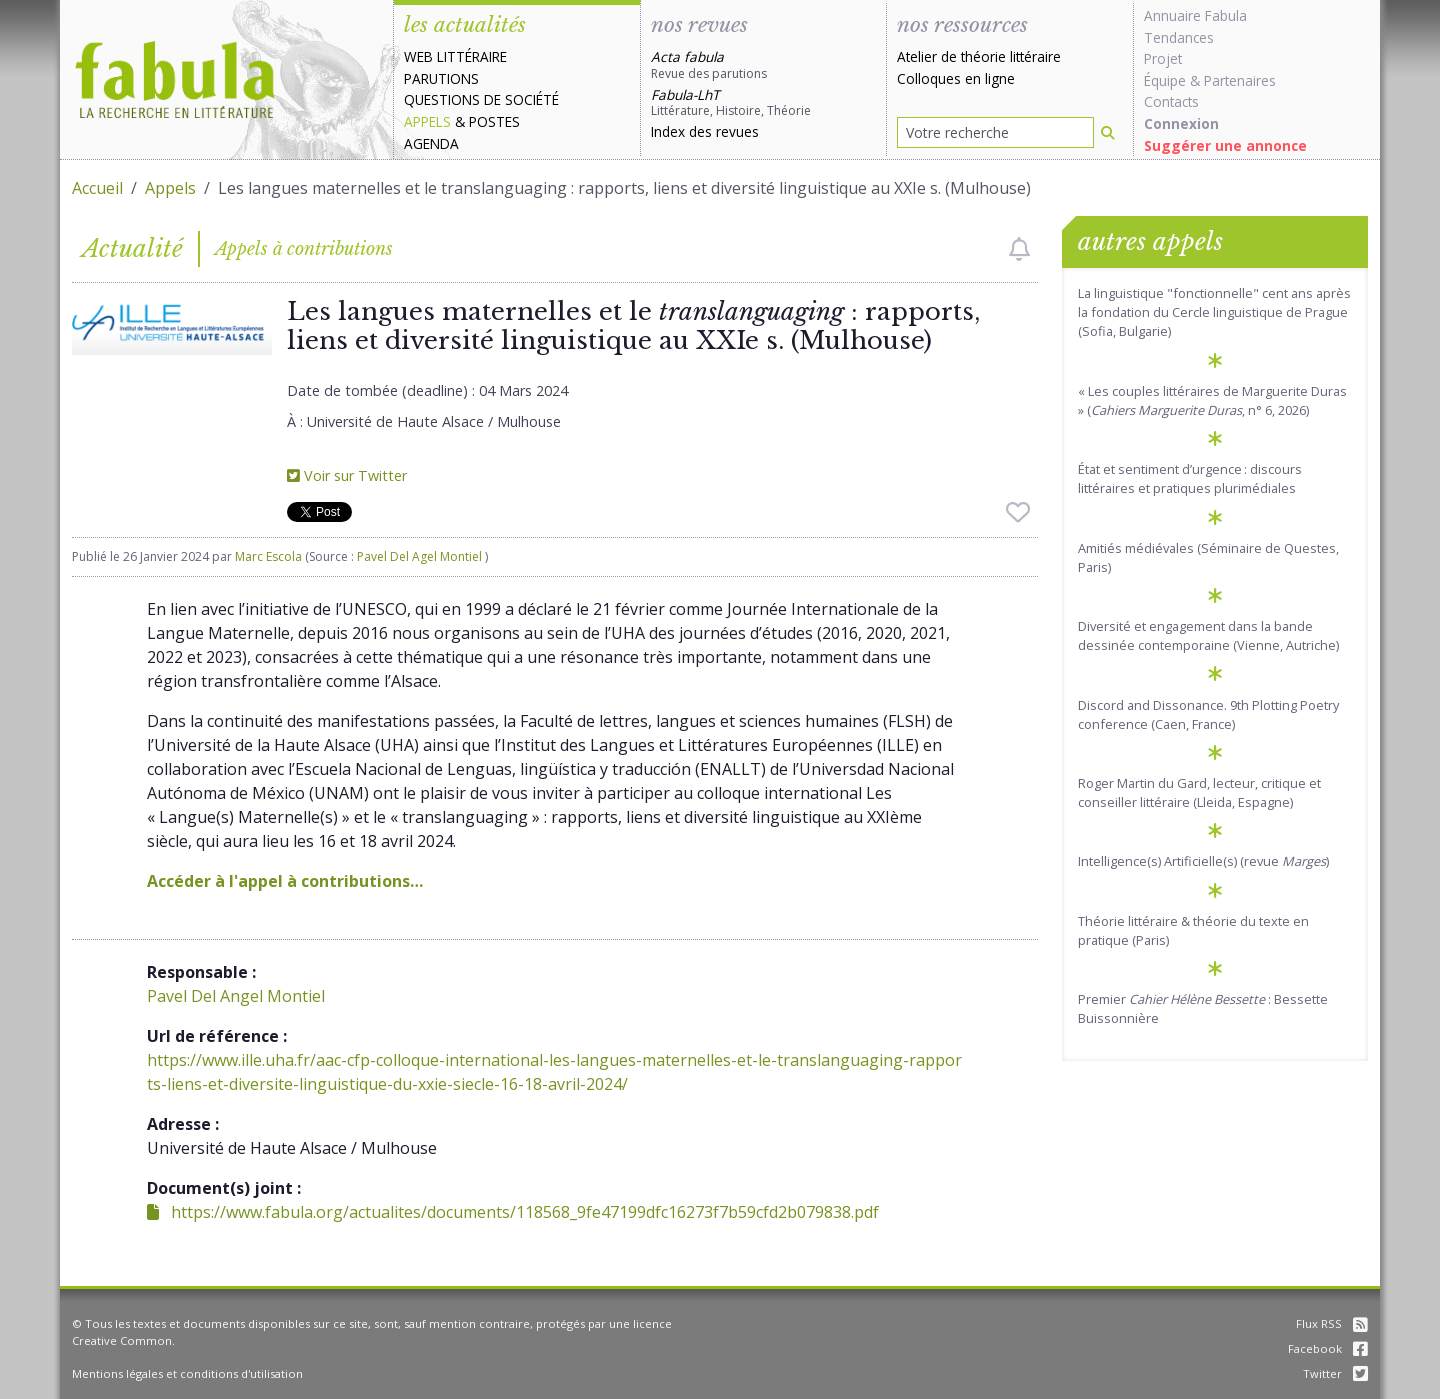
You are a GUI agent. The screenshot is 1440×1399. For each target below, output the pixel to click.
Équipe (1165, 80)
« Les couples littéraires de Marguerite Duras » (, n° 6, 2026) (1212, 400)
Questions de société (481, 99)
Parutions (441, 78)
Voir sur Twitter (347, 475)
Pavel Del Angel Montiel (236, 996)
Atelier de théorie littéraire (979, 56)
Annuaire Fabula (1195, 15)
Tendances (1179, 37)
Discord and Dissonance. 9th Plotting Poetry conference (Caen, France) (1208, 714)
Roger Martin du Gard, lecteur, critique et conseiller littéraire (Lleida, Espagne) (1199, 792)
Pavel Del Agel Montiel (421, 556)
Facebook (1328, 1348)
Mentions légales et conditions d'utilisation (187, 1373)
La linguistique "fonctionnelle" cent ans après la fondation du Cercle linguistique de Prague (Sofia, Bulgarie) (1214, 312)
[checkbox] (1019, 249)
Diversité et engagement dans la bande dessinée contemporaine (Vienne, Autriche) (1208, 635)
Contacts (1171, 101)
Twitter (1335, 1373)
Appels (427, 121)
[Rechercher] (1108, 132)
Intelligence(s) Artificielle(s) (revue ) (1203, 861)
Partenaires (1240, 80)
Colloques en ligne (956, 78)
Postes (494, 121)
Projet (1163, 58)
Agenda (431, 143)
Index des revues (705, 131)
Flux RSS (1332, 1323)
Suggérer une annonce (1225, 145)
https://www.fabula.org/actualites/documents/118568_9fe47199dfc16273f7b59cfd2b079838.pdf (513, 1212)
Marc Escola (268, 556)
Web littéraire (455, 56)
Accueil (97, 188)
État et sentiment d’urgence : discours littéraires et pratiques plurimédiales (1190, 478)
